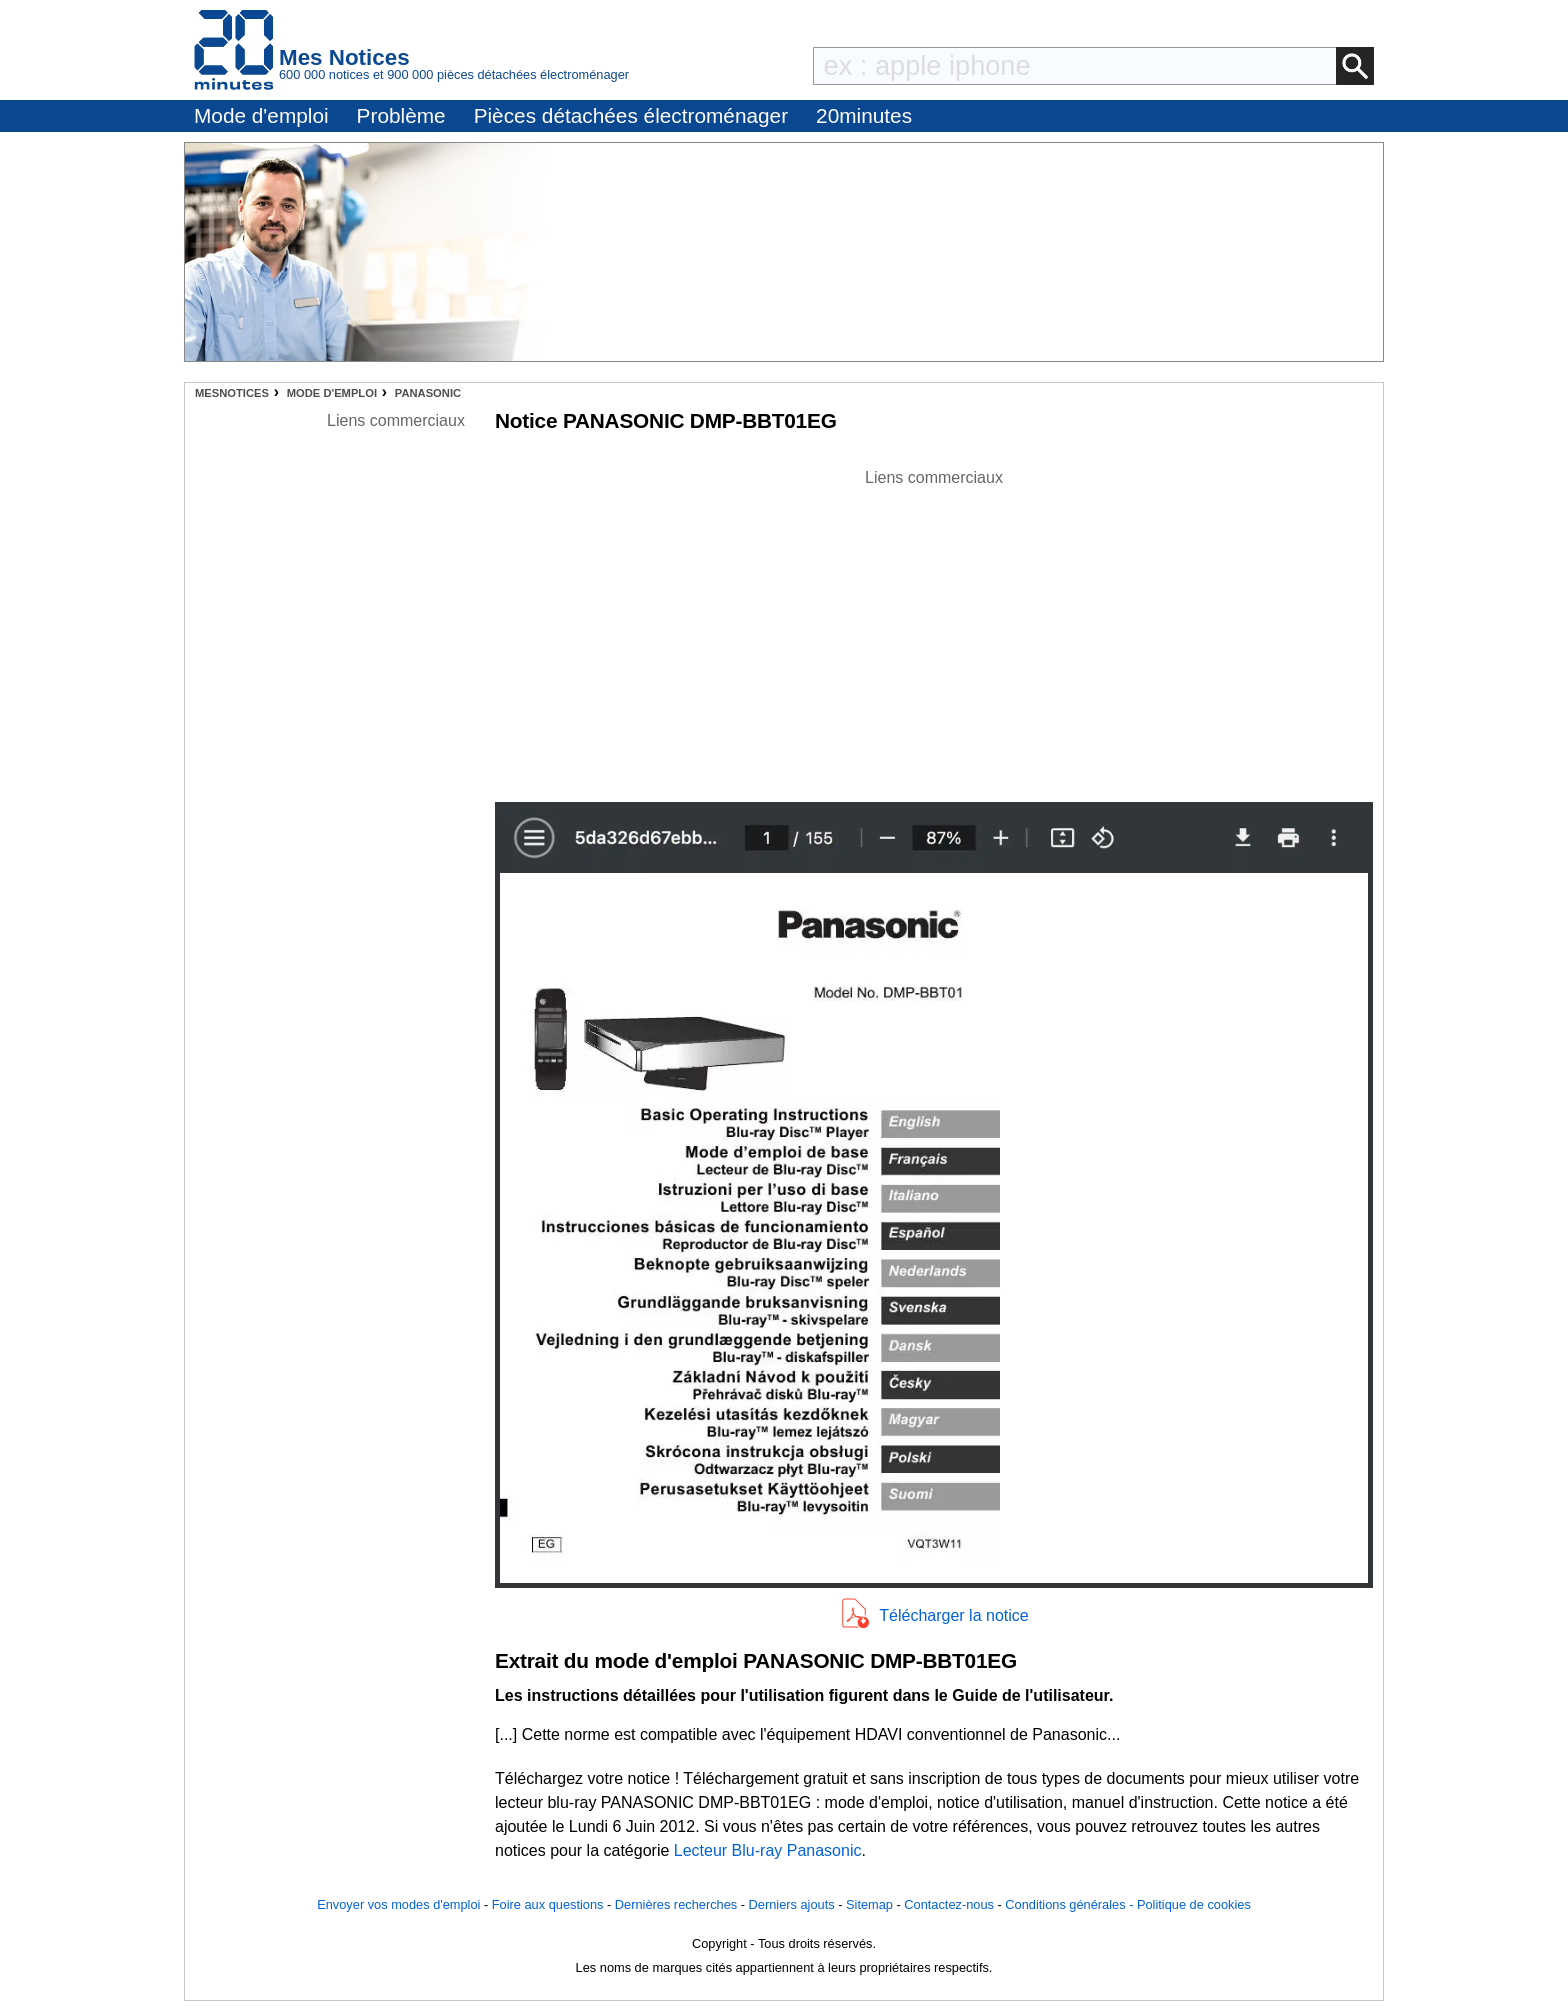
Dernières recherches (676, 1904)
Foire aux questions (548, 1904)
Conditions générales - (1071, 1904)
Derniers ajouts (792, 1904)
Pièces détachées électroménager (631, 115)
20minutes (864, 115)
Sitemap (869, 1904)
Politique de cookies (1194, 1904)
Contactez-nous (949, 1904)
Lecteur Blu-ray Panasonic (768, 1850)
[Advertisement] (934, 630)
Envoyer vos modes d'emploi (398, 1904)
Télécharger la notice (953, 1615)
